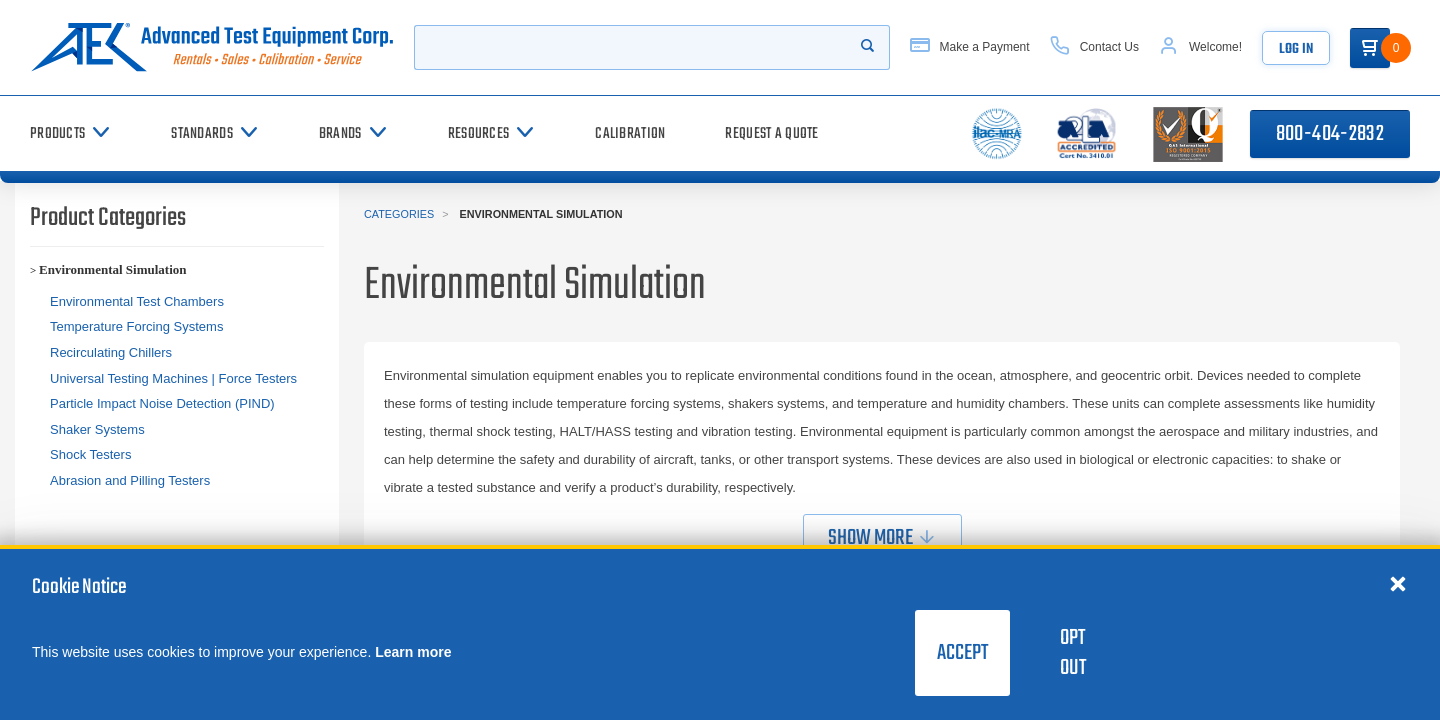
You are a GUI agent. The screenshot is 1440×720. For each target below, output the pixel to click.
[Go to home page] (212, 47)
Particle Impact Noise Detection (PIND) (162, 403)
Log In (1296, 49)
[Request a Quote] (771, 133)
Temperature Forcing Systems (136, 326)
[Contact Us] (1094, 47)
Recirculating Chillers (111, 352)
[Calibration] (630, 133)
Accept (962, 653)
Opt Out (1073, 653)
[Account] (1200, 47)
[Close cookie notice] (1398, 583)
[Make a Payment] (970, 47)
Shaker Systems (97, 429)
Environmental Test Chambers (137, 301)
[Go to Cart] (1370, 48)
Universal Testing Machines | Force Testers (173, 378)
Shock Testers (90, 454)
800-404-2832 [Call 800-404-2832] (1330, 134)
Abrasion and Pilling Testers (130, 480)
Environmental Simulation (112, 269)
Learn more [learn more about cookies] (413, 652)
